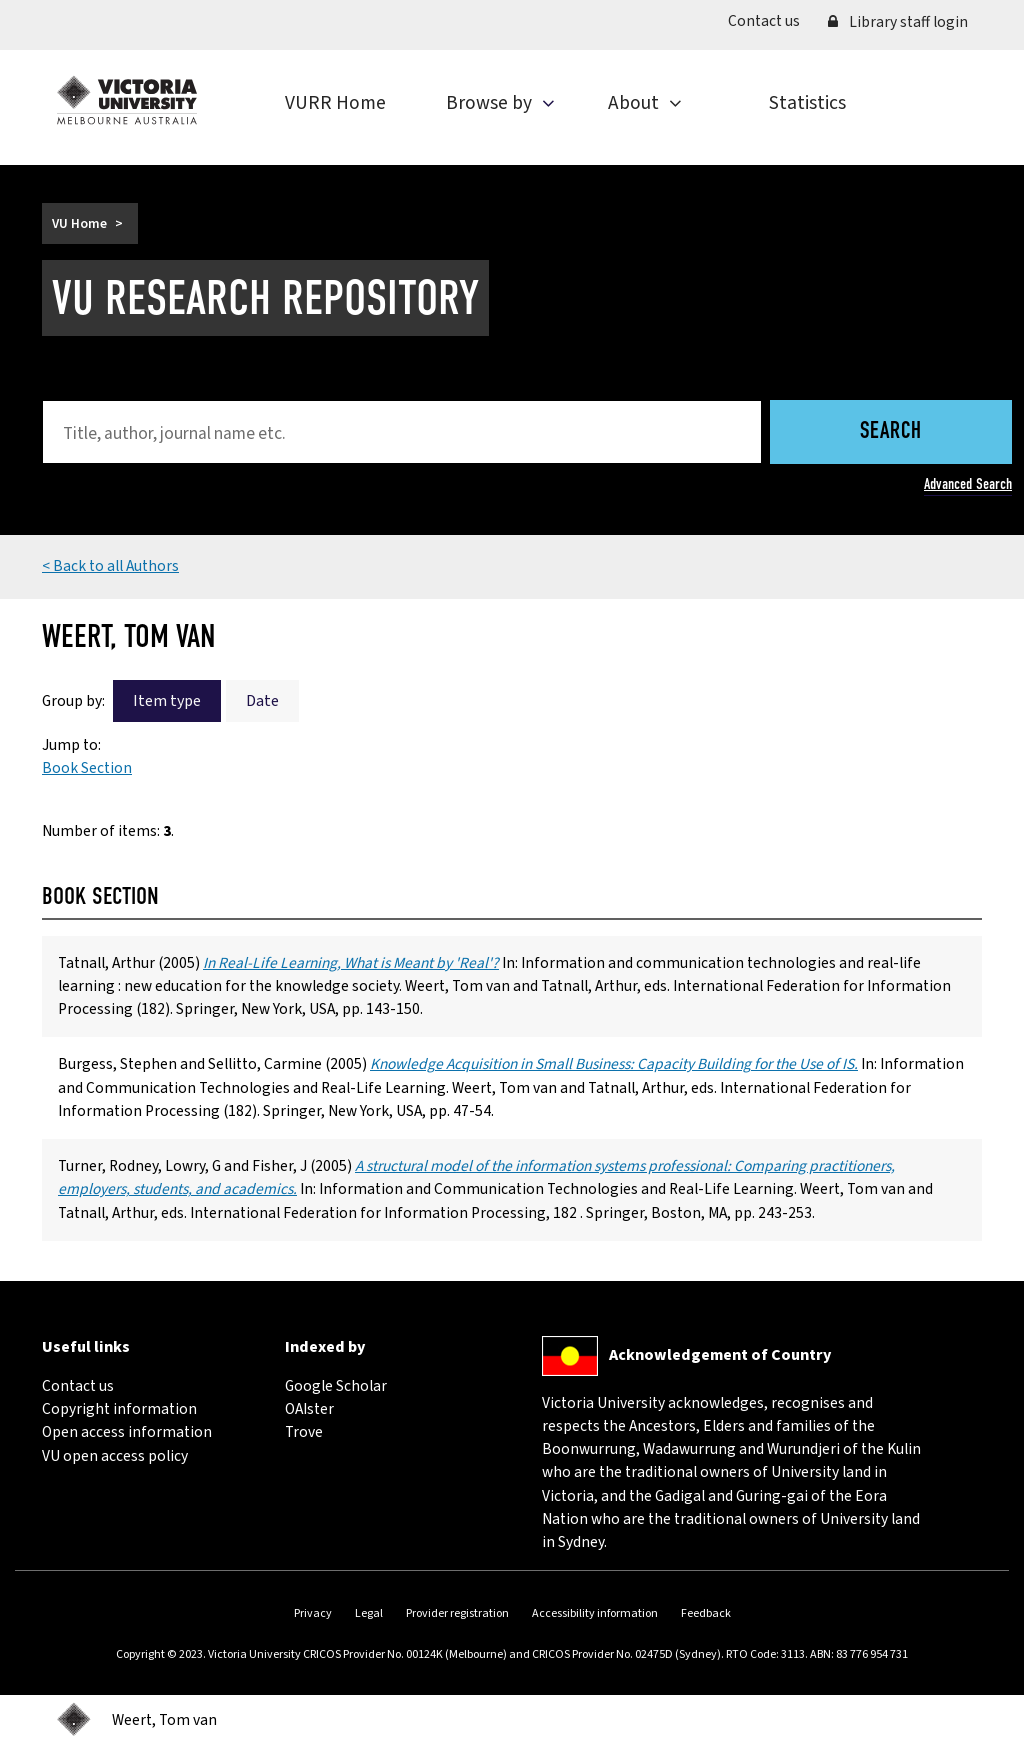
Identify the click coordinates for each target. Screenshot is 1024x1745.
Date (262, 701)
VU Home (79, 223)
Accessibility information (595, 1613)
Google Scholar (336, 1386)
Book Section (87, 768)
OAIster (309, 1409)
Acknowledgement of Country (720, 1355)
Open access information (127, 1432)
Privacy (313, 1613)
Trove (304, 1432)
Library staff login (898, 22)
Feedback (706, 1613)
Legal (369, 1613)
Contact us (771, 20)
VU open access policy (115, 1456)
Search (891, 432)
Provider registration (457, 1613)
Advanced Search (968, 484)
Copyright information (119, 1409)
